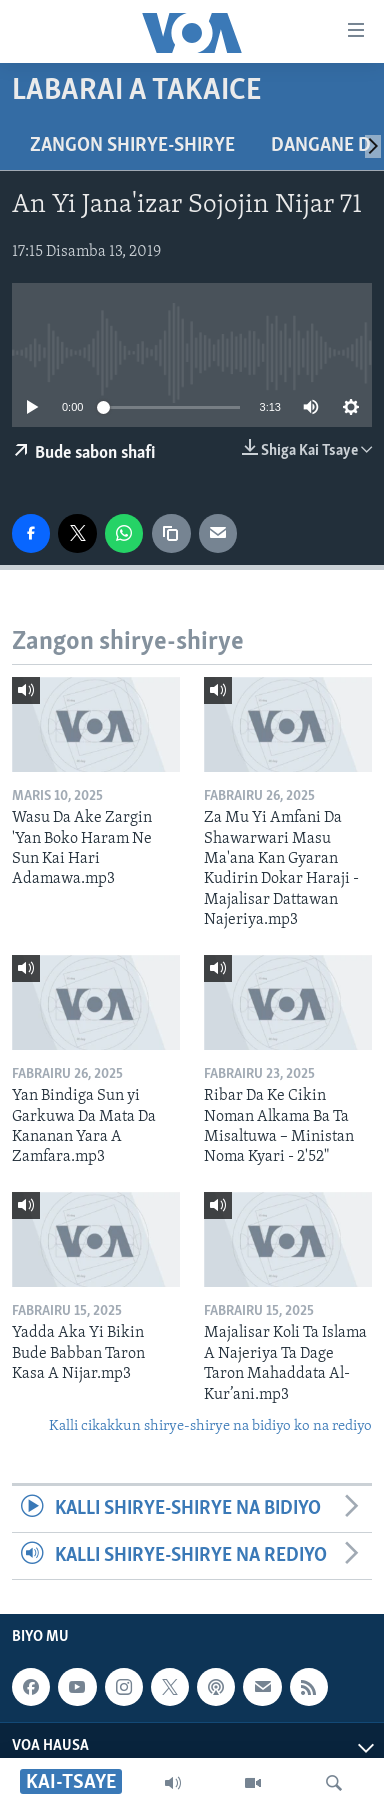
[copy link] (171, 533)
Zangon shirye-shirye (132, 146)
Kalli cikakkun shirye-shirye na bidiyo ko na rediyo (210, 1426)
